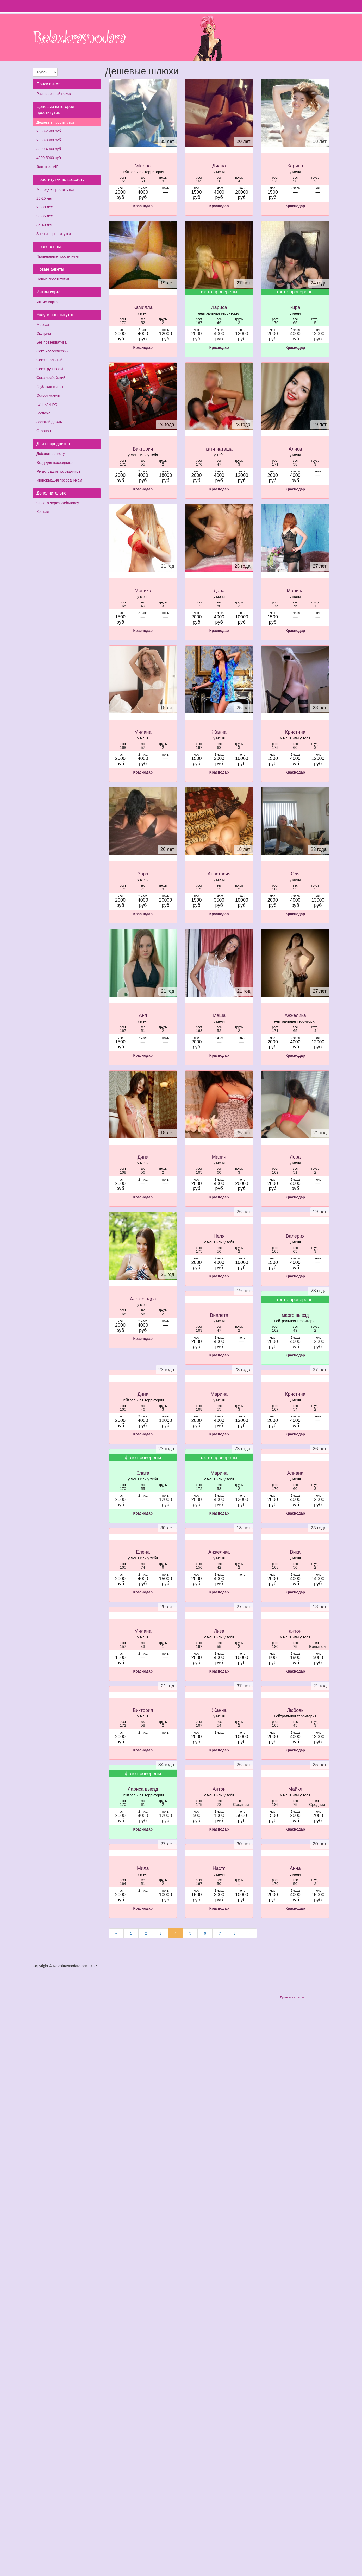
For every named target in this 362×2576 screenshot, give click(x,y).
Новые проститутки (52, 279)
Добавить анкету (50, 454)
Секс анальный (49, 360)
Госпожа (43, 413)
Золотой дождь (49, 422)
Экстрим (43, 333)
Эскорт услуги (48, 395)
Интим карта (47, 302)
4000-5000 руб (48, 158)
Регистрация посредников (58, 471)
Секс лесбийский (50, 378)
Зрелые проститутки (53, 234)
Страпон (43, 431)
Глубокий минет (49, 386)
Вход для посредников (55, 462)
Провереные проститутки (57, 256)
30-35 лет (44, 216)
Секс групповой (49, 369)
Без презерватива (51, 342)
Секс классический (52, 351)
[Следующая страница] (249, 1933)
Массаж (43, 324)
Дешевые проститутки (55, 122)
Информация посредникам (59, 480)
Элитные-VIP (47, 166)
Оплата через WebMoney (57, 503)
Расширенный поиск (53, 94)
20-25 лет (44, 198)
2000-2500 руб (48, 131)
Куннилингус (47, 404)
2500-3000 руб (48, 140)
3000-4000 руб (48, 149)
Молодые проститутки (55, 189)
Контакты (44, 512)
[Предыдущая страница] (116, 1933)
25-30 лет (44, 207)
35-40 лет (44, 225)
